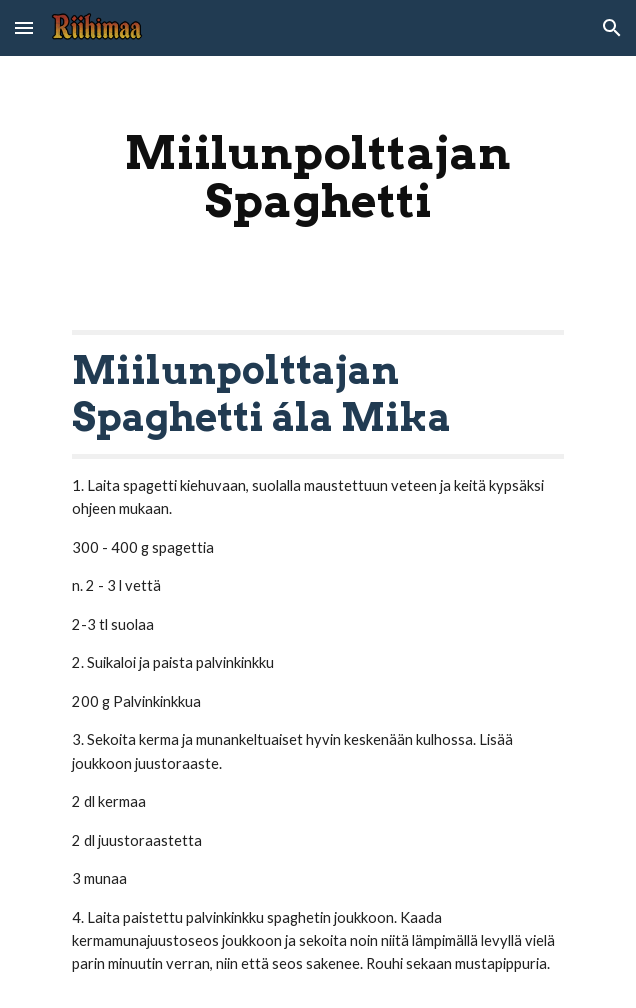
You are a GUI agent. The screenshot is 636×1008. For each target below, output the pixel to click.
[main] (317, 177)
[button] (24, 27)
